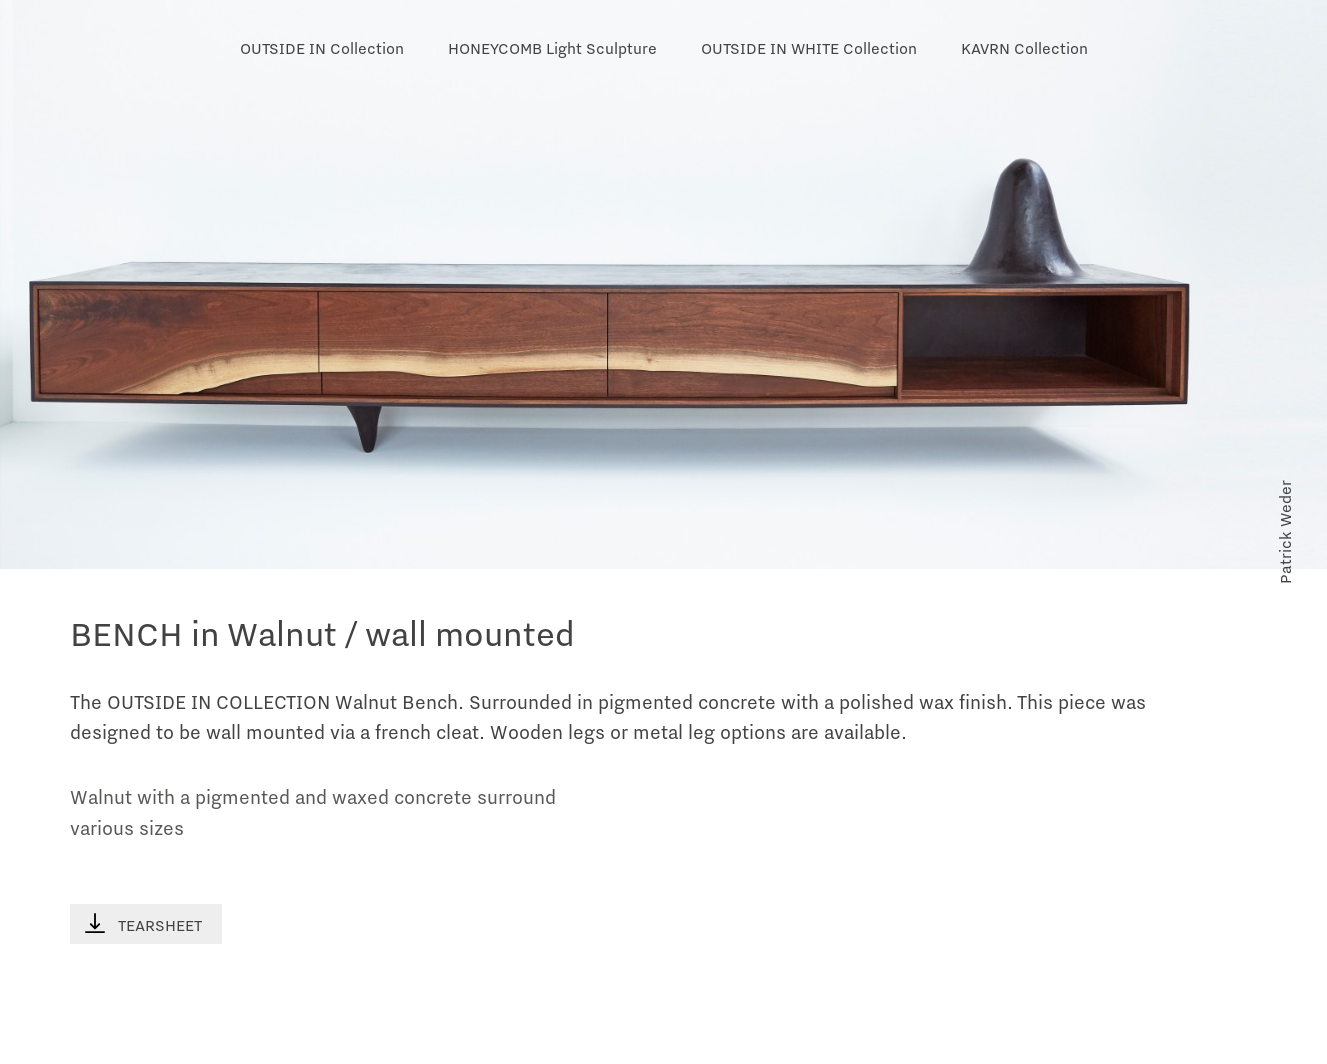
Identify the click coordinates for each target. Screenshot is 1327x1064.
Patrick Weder (1286, 532)
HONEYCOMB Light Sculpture (552, 49)
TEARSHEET (143, 924)
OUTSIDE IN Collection (322, 49)
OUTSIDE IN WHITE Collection (809, 49)
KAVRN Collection (1024, 49)
